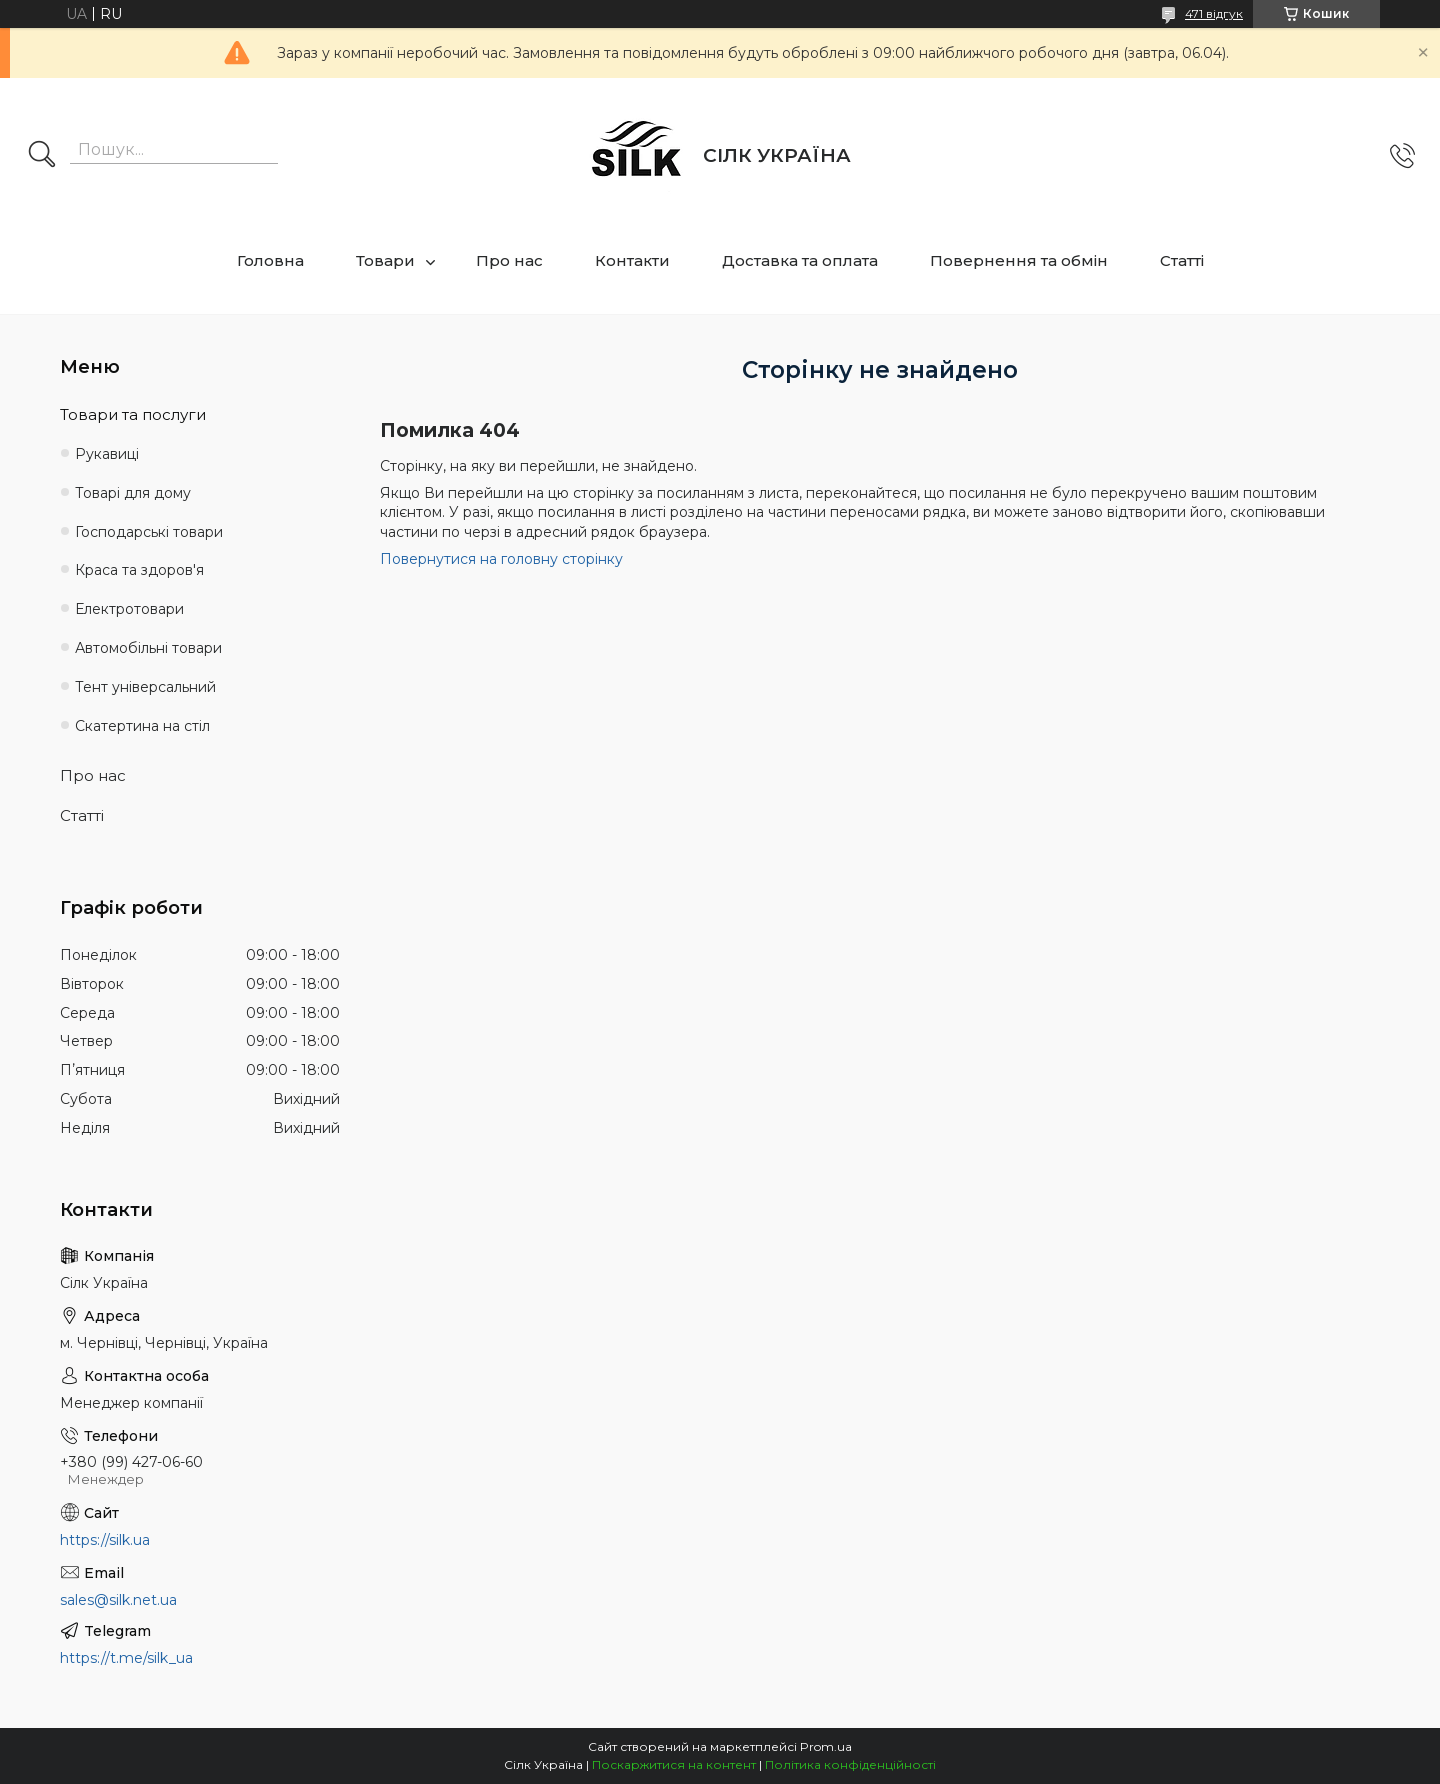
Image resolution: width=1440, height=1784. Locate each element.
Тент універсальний (145, 687)
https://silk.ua (105, 1540)
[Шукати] (42, 156)
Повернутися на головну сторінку (501, 559)
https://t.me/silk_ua (126, 1658)
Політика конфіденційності (850, 1764)
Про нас (509, 260)
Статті (1182, 260)
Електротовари (129, 609)
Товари (385, 260)
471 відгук (1214, 13)
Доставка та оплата (800, 260)
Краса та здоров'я (139, 570)
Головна (270, 260)
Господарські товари (149, 532)
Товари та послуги (133, 414)
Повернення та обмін (1019, 260)
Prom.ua (826, 1746)
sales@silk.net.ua (118, 1600)
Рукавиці (107, 454)
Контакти (632, 260)
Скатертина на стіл (142, 726)
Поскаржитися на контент (674, 1764)
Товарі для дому (133, 493)
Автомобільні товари (148, 648)
